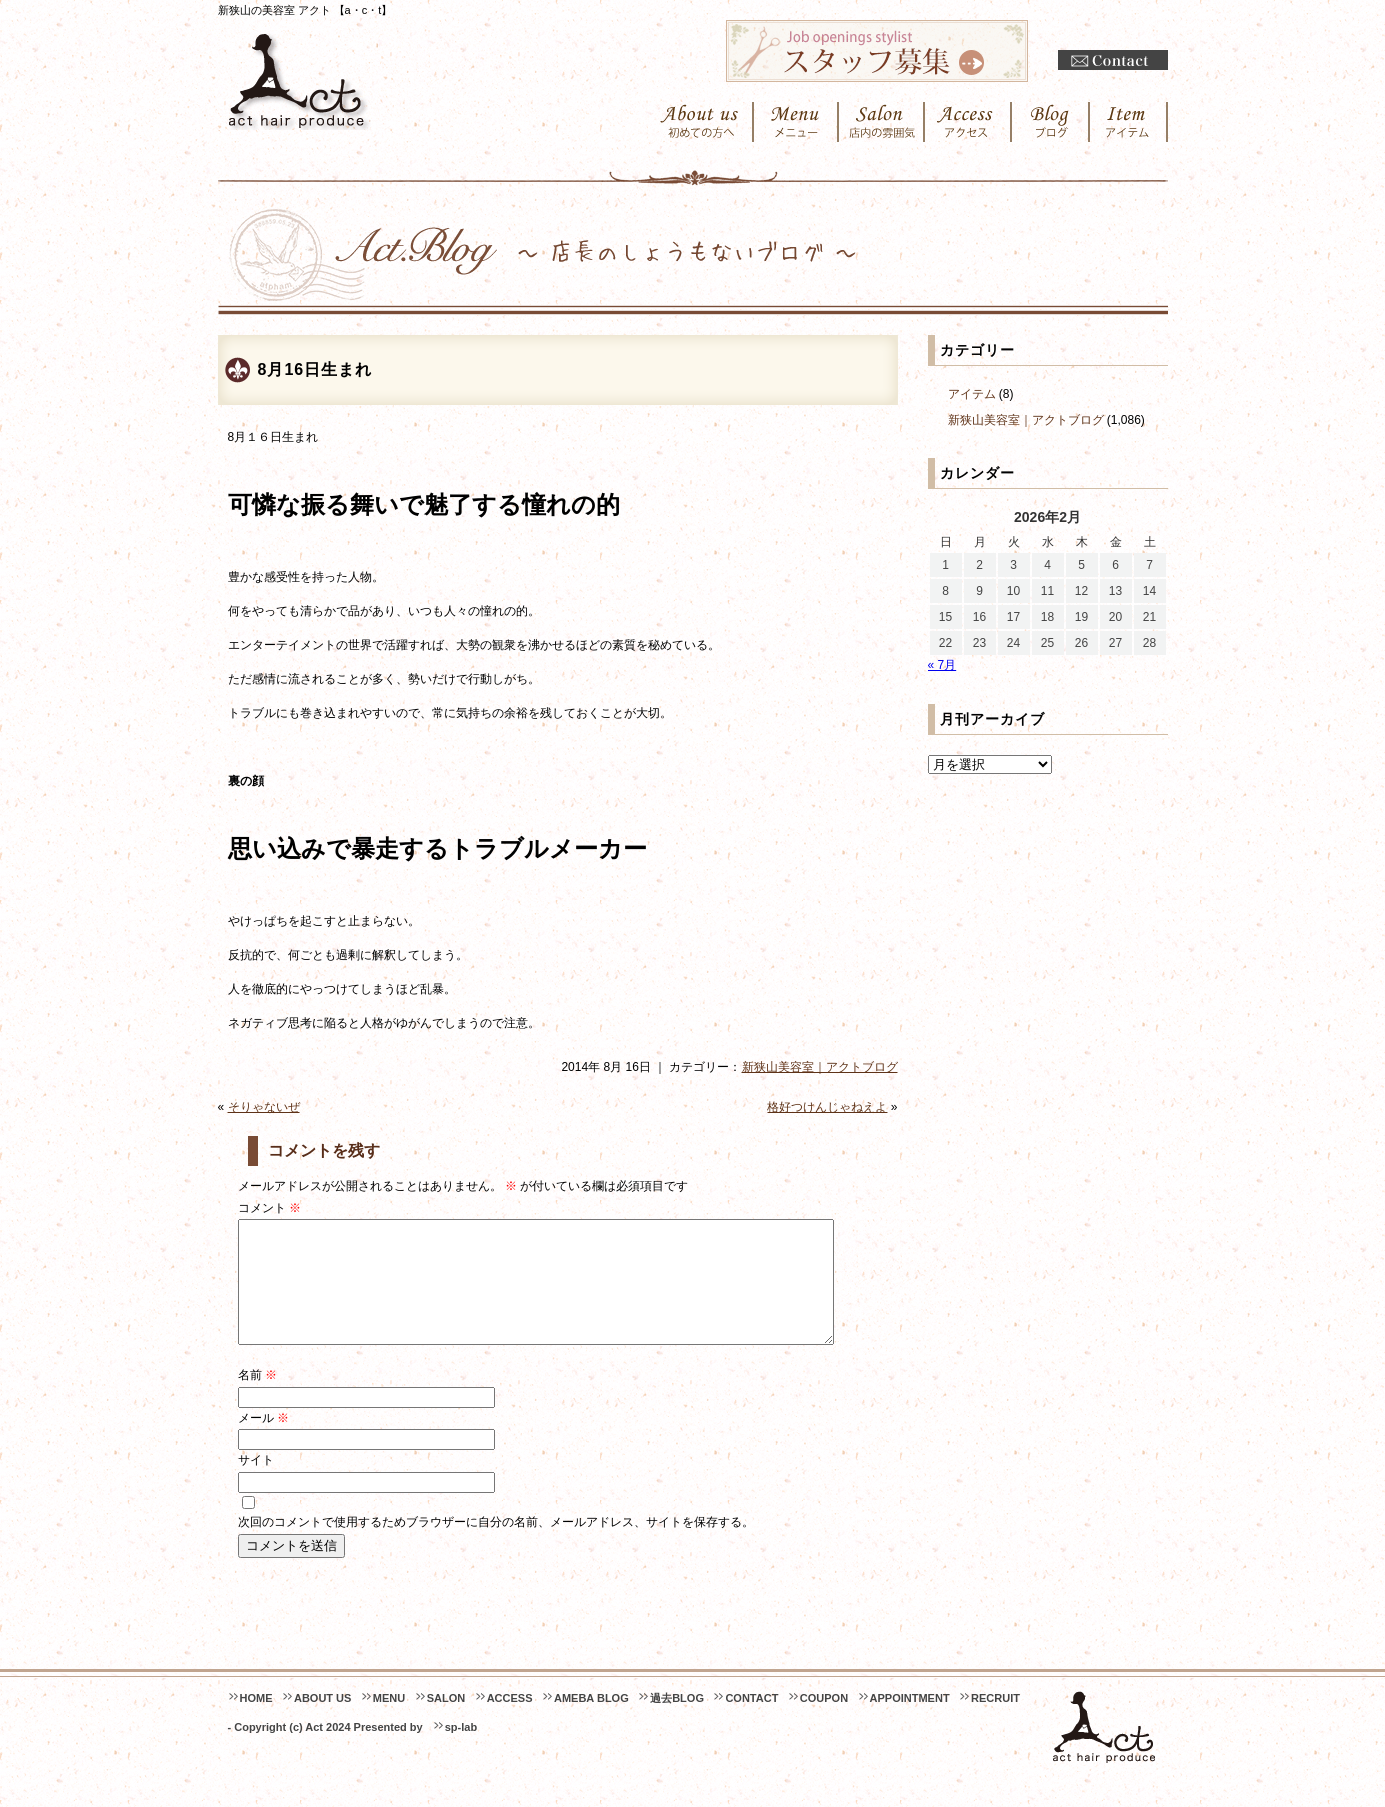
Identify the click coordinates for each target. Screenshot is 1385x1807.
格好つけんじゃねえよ (827, 1107)
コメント (269, 1208)
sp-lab (461, 1751)
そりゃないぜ (264, 1107)
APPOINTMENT (910, 1722)
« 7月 (942, 665)
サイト (256, 1484)
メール (263, 1442)
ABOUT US (322, 1722)
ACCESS (510, 1722)
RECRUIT (995, 1722)
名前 (257, 1399)
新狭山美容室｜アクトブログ (820, 1067)
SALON (446, 1722)
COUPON (824, 1722)
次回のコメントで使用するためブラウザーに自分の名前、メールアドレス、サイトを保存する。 (496, 1546)
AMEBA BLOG (591, 1722)
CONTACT (751, 1722)
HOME (256, 1722)
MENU (389, 1722)
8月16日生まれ (315, 369)
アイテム (972, 394)
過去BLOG (677, 1722)
